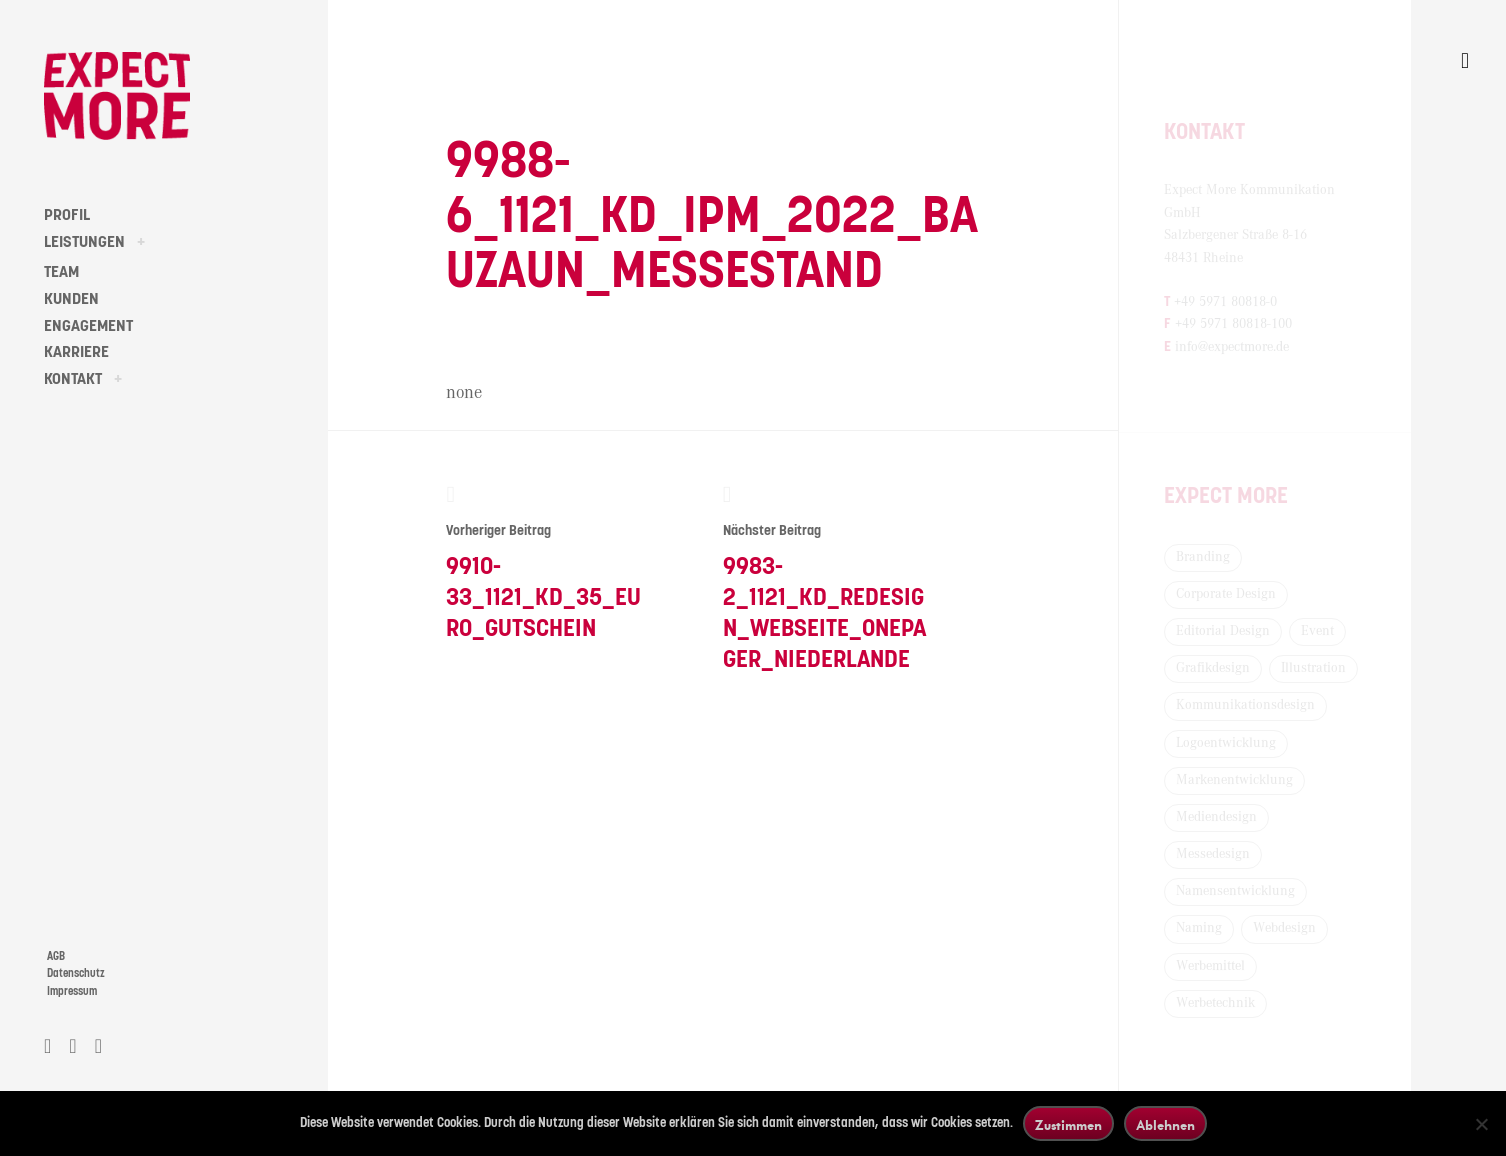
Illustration (1313, 668)
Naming (1199, 928)
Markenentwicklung (1234, 780)
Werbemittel (1210, 966)
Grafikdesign (1213, 668)
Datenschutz (76, 973)
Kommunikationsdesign (1245, 705)
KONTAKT (73, 379)
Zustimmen (1068, 1124)
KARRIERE (76, 352)
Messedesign (1213, 854)
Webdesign (1284, 928)
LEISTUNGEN (84, 242)
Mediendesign (1216, 817)
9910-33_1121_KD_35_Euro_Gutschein (549, 562)
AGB (56, 956)
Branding (1203, 557)
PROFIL (67, 215)
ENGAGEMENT (88, 326)
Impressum (72, 991)
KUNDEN (71, 299)
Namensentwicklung (1235, 891)
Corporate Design (1226, 594)
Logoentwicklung (1226, 743)
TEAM (61, 272)
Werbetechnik (1215, 1003)
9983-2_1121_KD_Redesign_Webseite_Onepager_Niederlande (826, 577)
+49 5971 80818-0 (1225, 302)
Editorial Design (1223, 631)
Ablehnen (1165, 1124)
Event (1317, 631)
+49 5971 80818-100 (1233, 324)
